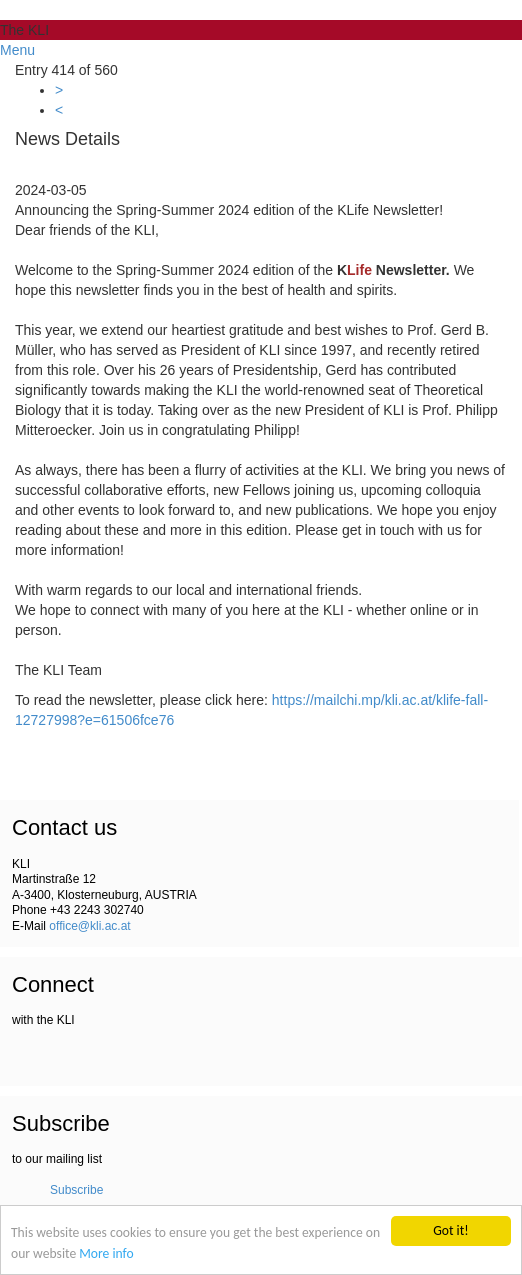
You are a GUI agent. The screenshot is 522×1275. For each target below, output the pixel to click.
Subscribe (76, 1190)
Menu (17, 50)
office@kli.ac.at (89, 926)
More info (106, 1253)
